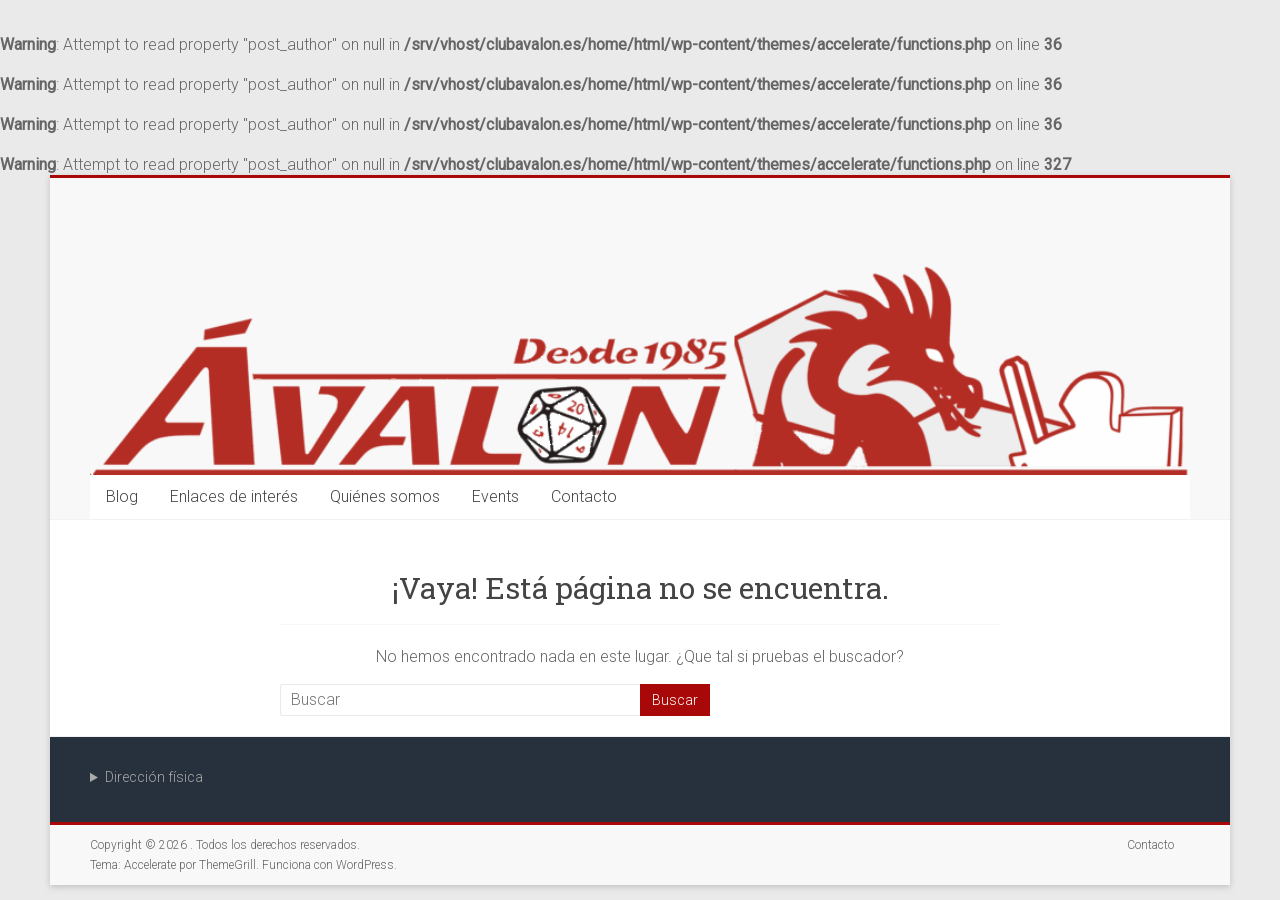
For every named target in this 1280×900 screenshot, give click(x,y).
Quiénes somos (385, 496)
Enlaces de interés (234, 496)
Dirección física (154, 777)
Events (495, 496)
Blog (122, 496)
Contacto (584, 496)
